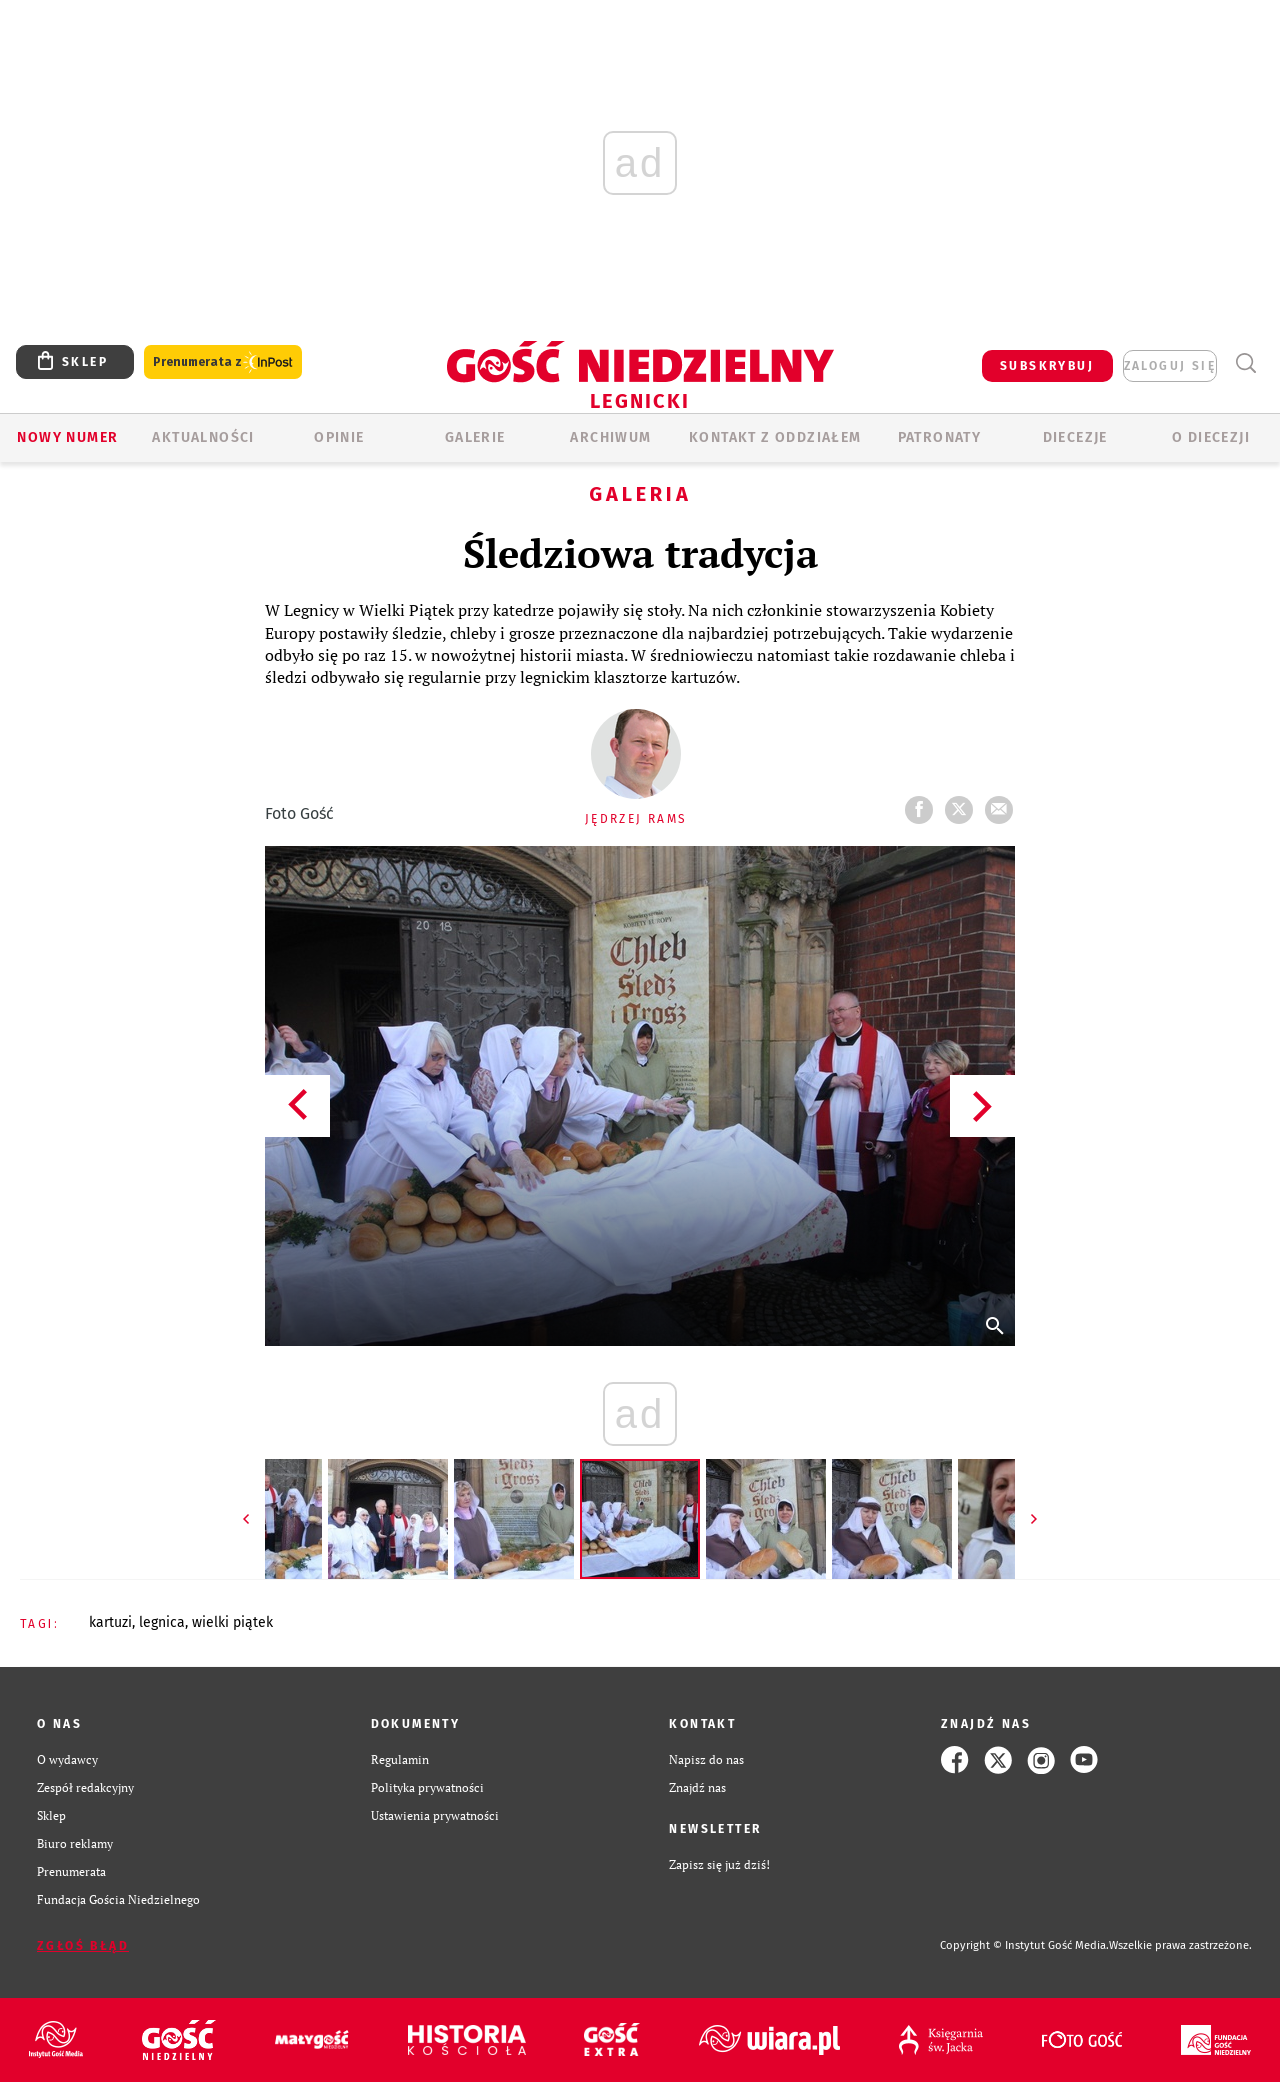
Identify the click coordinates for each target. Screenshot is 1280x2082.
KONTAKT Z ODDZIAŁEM (775, 437)
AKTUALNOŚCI (203, 437)
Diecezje (1075, 437)
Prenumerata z (223, 362)
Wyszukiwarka (1245, 363)
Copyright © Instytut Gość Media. (1024, 1945)
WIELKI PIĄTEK (232, 1622)
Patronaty (940, 437)
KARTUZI (110, 1622)
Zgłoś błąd (83, 1946)
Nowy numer (67, 437)
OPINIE (339, 437)
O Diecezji (1211, 437)
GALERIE (475, 437)
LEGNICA (162, 1622)
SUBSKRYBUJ (1047, 366)
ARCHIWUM (610, 437)
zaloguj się (1170, 366)
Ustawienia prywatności (435, 1815)
